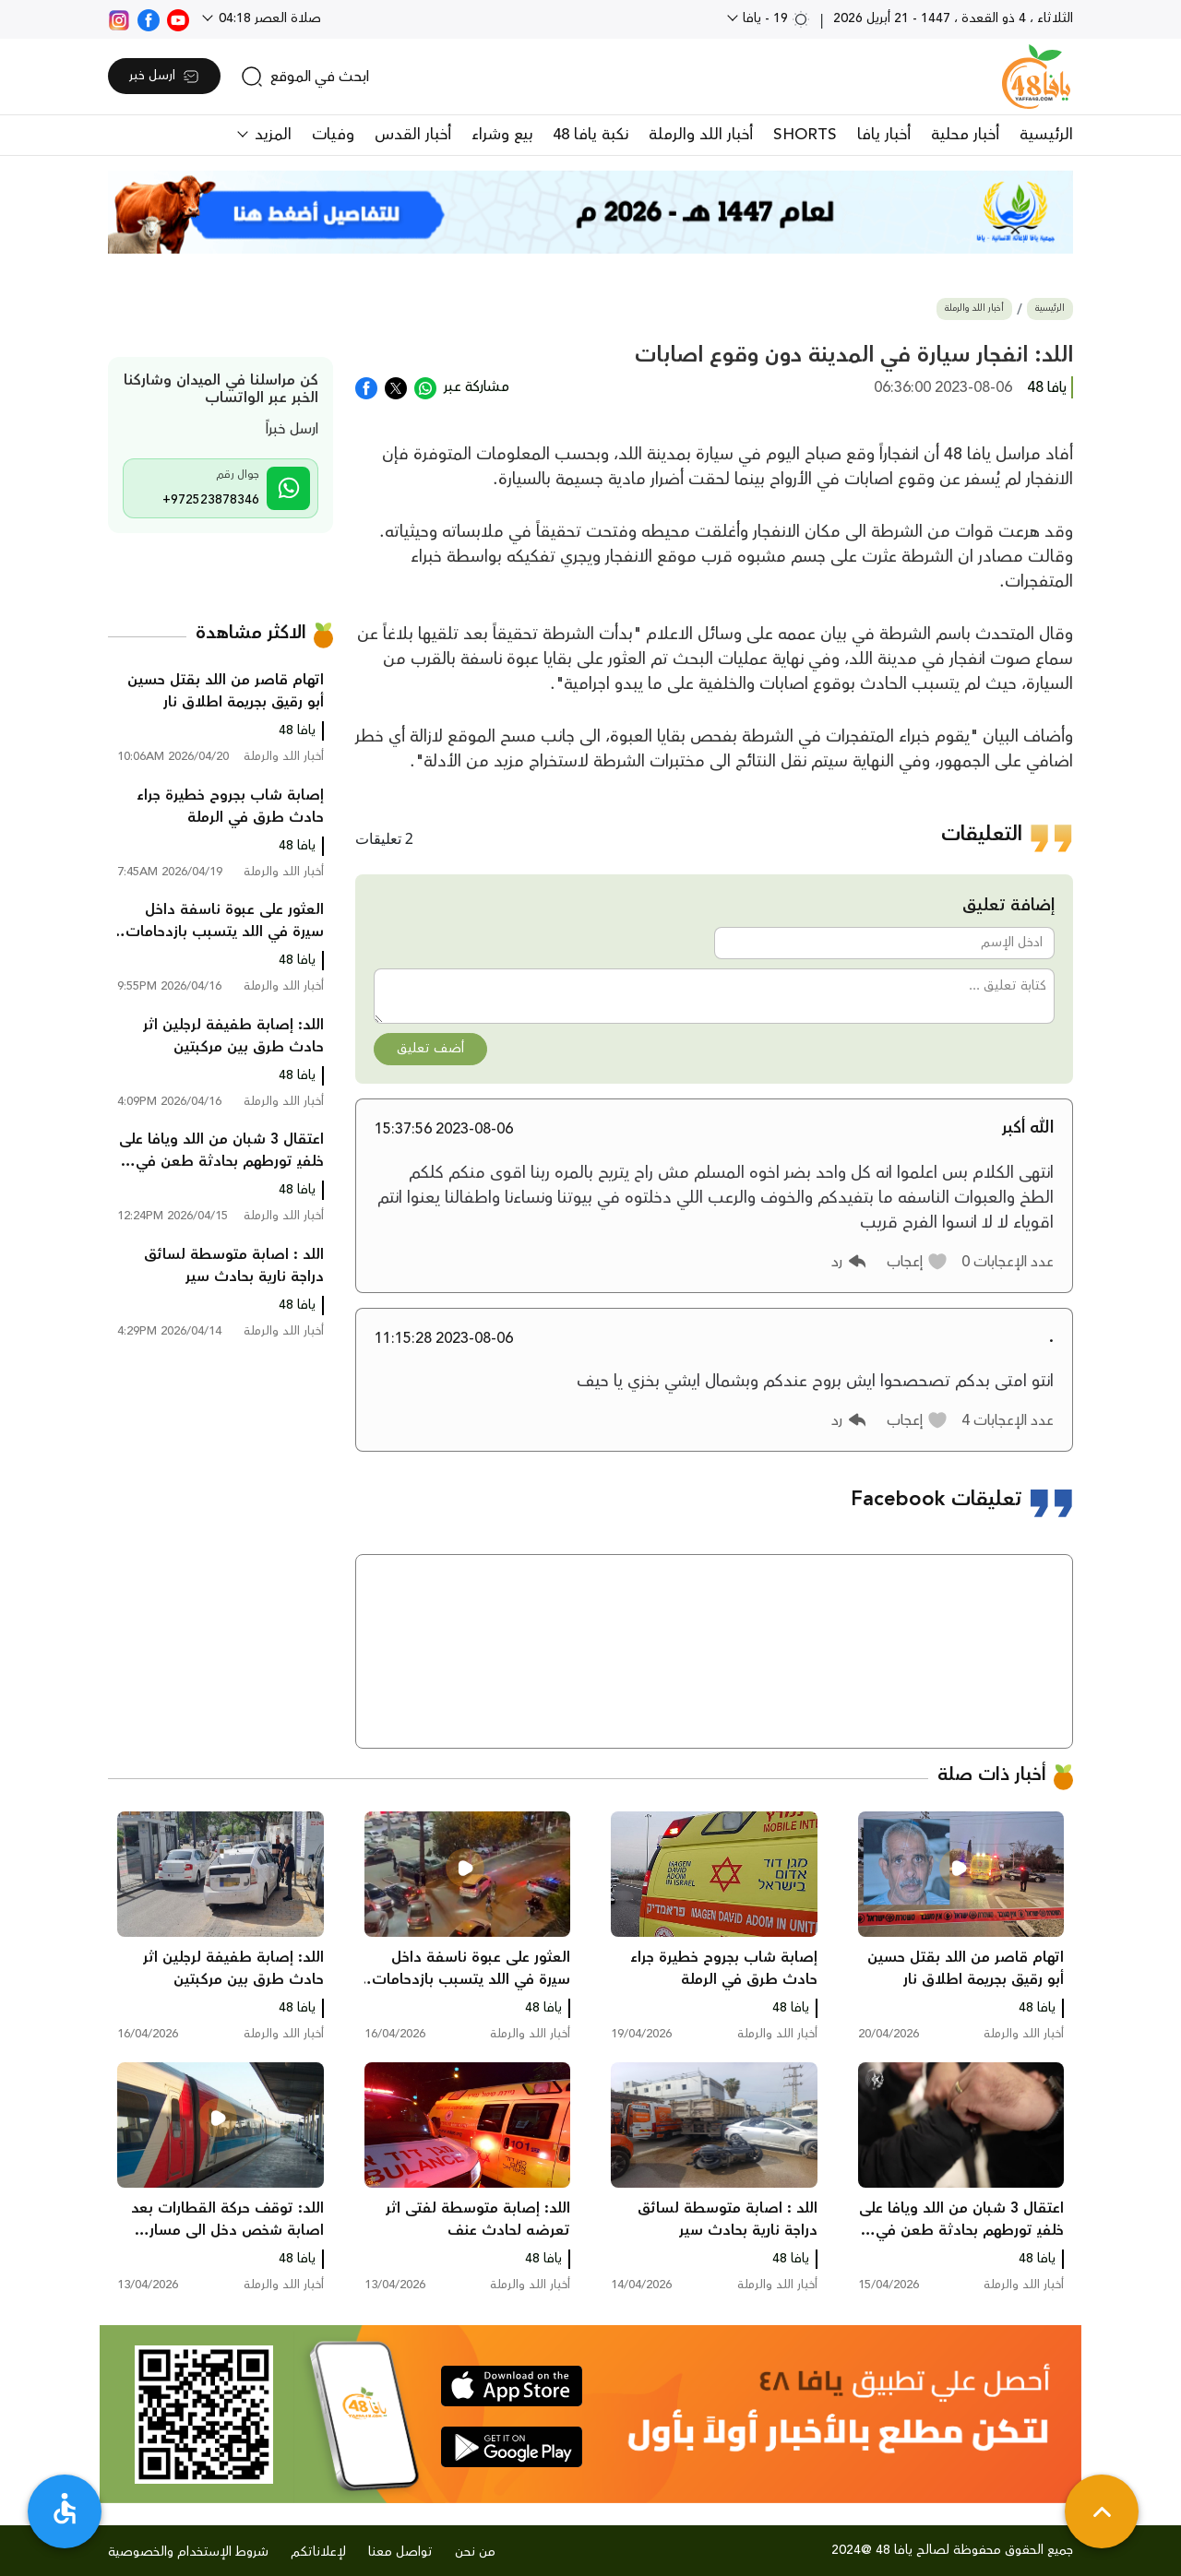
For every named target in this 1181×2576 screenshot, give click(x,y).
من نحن (475, 2552)
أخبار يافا (884, 135)
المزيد (271, 135)
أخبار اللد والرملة (701, 135)
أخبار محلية (965, 135)
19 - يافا (774, 18)
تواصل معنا (400, 2552)
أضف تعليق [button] (430, 1049)
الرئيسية (1046, 135)
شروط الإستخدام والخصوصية (188, 2552)
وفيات (333, 135)
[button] (917, 1262)
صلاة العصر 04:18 (268, 18)
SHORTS (805, 135)
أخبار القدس (413, 135)
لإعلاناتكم (318, 2552)
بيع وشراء (501, 135)
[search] (305, 77)
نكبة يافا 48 (590, 135)
